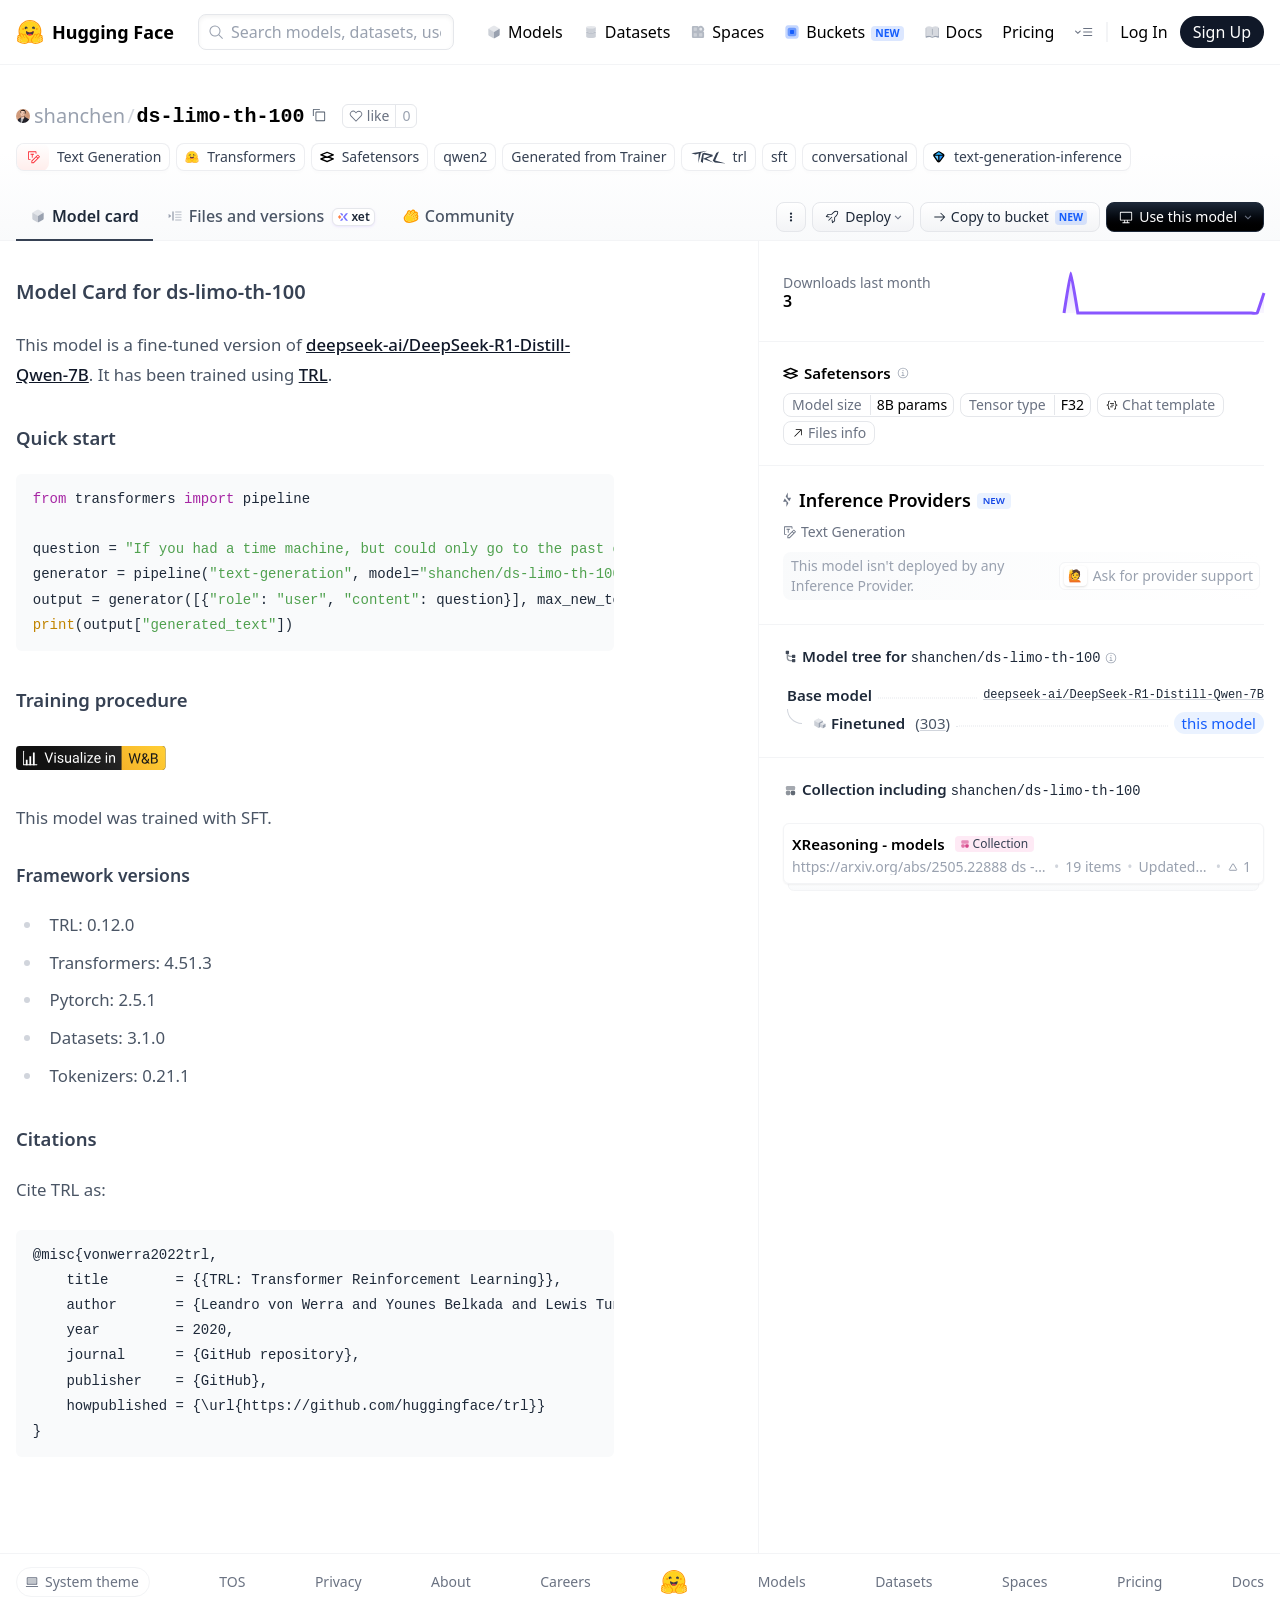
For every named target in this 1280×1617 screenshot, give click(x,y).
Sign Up (1222, 32)
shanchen (79, 115)
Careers (565, 1581)
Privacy (338, 1581)
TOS (232, 1581)
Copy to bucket (1010, 216)
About (451, 1581)
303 (933, 723)
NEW (994, 500)
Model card (84, 216)
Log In (1143, 32)
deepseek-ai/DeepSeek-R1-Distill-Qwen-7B (1123, 695)
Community (458, 216)
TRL (313, 374)
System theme (82, 1581)
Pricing (1028, 32)
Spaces (727, 32)
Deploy (865, 216)
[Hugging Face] (674, 1582)
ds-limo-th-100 (221, 116)
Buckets (843, 32)
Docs (953, 32)
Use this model (1187, 216)
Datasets (627, 32)
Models (524, 32)
